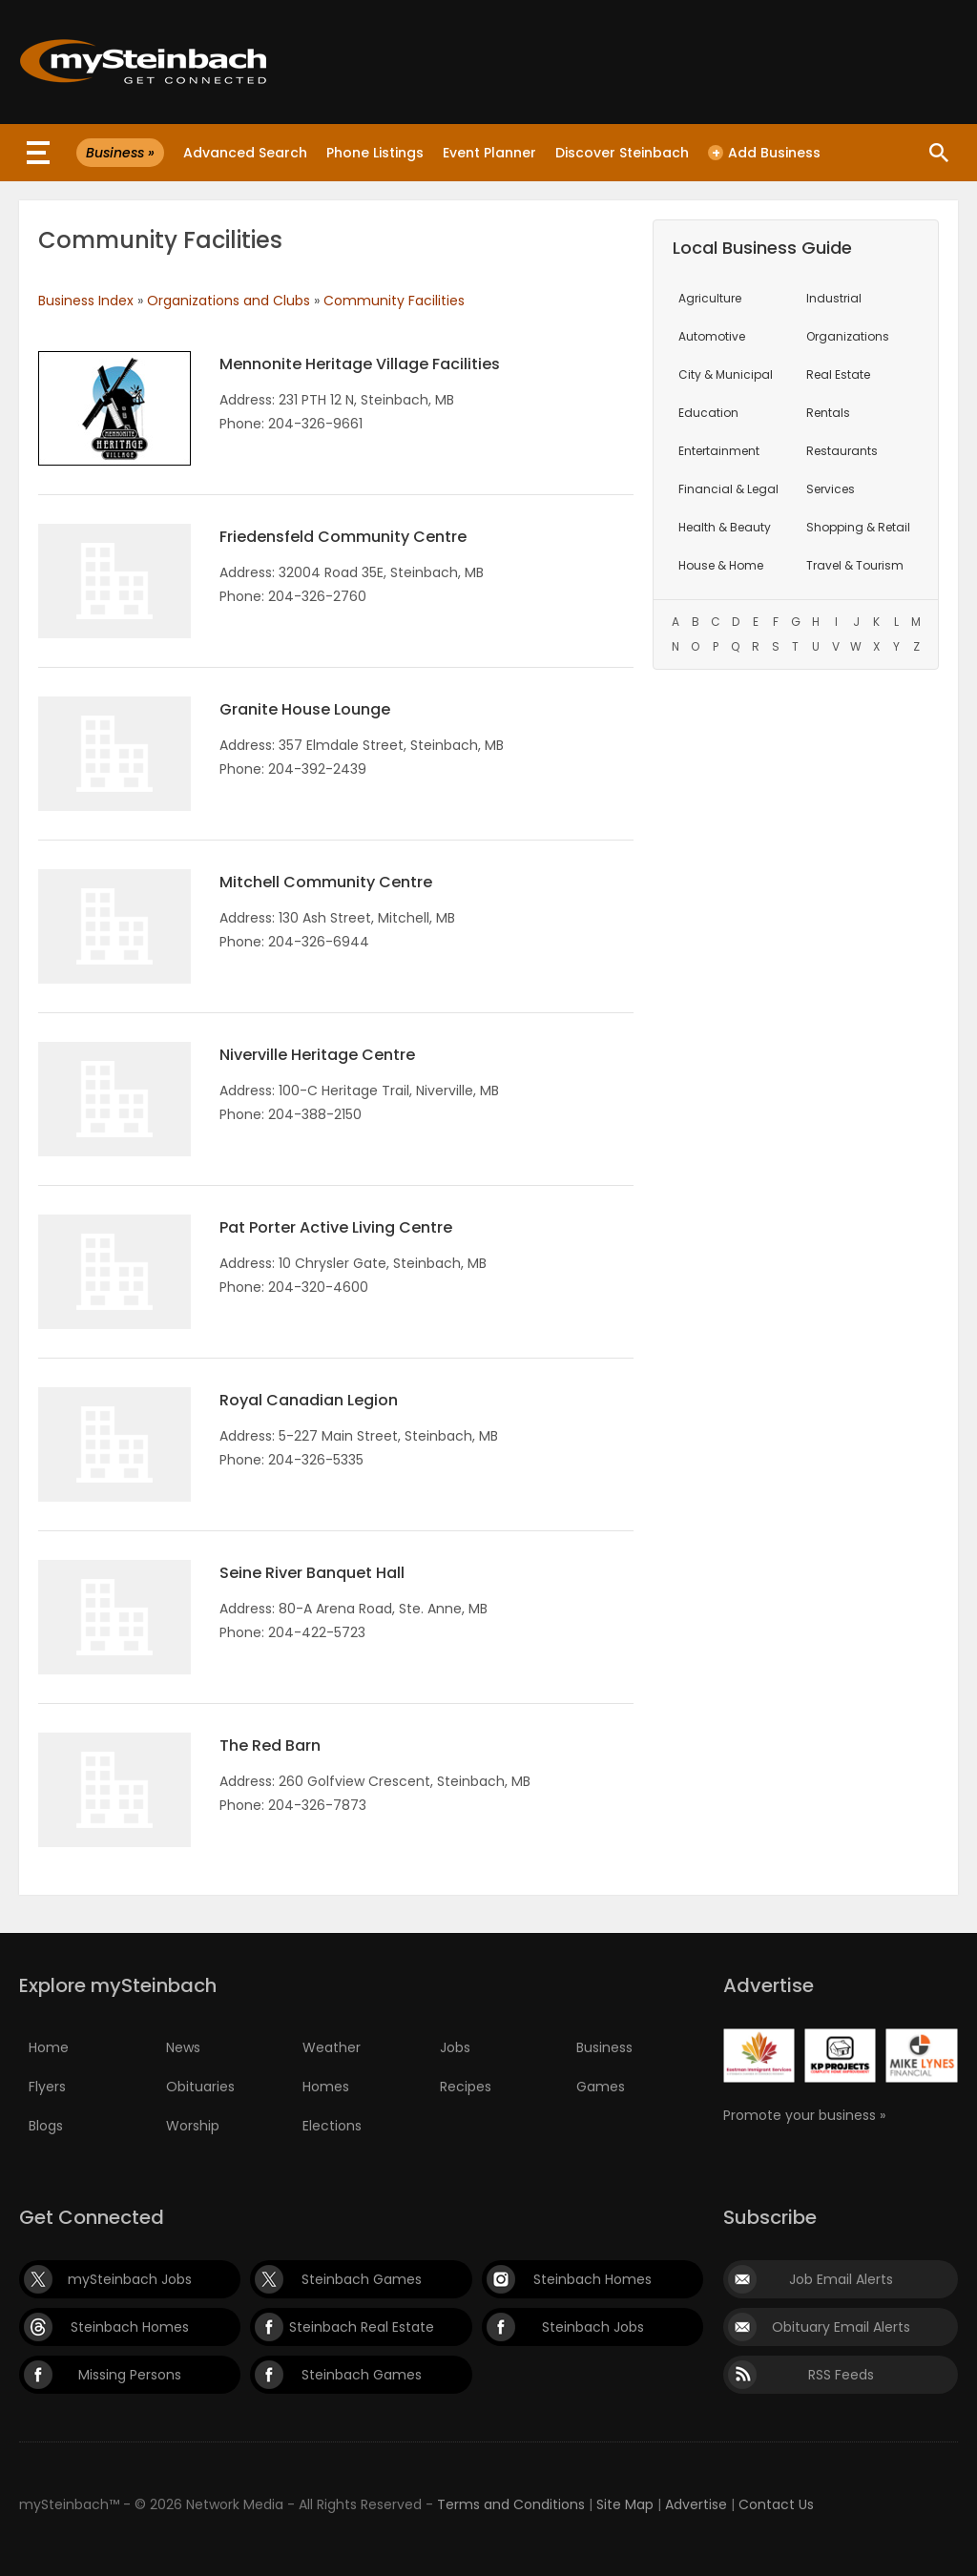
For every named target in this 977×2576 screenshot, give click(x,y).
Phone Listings (375, 152)
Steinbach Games (361, 2279)
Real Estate (838, 374)
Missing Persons (129, 2374)
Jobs (455, 2047)
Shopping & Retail (858, 527)
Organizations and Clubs (228, 300)
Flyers (47, 2086)
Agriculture (709, 298)
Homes (325, 2086)
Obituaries (200, 2086)
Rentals (828, 413)
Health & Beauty (724, 527)
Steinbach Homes (592, 2279)
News (183, 2047)
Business (604, 2047)
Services (830, 489)
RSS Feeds (841, 2374)
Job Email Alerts (841, 2279)
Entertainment (718, 451)
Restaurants (842, 451)
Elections (332, 2125)
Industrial (834, 298)
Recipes (465, 2086)
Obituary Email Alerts (841, 2327)
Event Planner (489, 152)
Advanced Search (245, 152)
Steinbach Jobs (593, 2327)
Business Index (86, 300)
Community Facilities (394, 300)
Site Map (625, 2504)
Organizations (847, 336)
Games (600, 2086)
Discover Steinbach (622, 152)
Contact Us (776, 2504)
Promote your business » (804, 2115)
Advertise (696, 2504)
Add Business (764, 152)
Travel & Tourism (855, 565)
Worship (192, 2125)
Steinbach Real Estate (361, 2327)
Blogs (46, 2125)
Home (49, 2047)
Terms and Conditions (511, 2504)
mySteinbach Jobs (130, 2279)
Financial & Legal (728, 489)
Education (708, 413)
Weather (331, 2047)
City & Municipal (725, 374)
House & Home (720, 565)
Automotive (711, 336)
